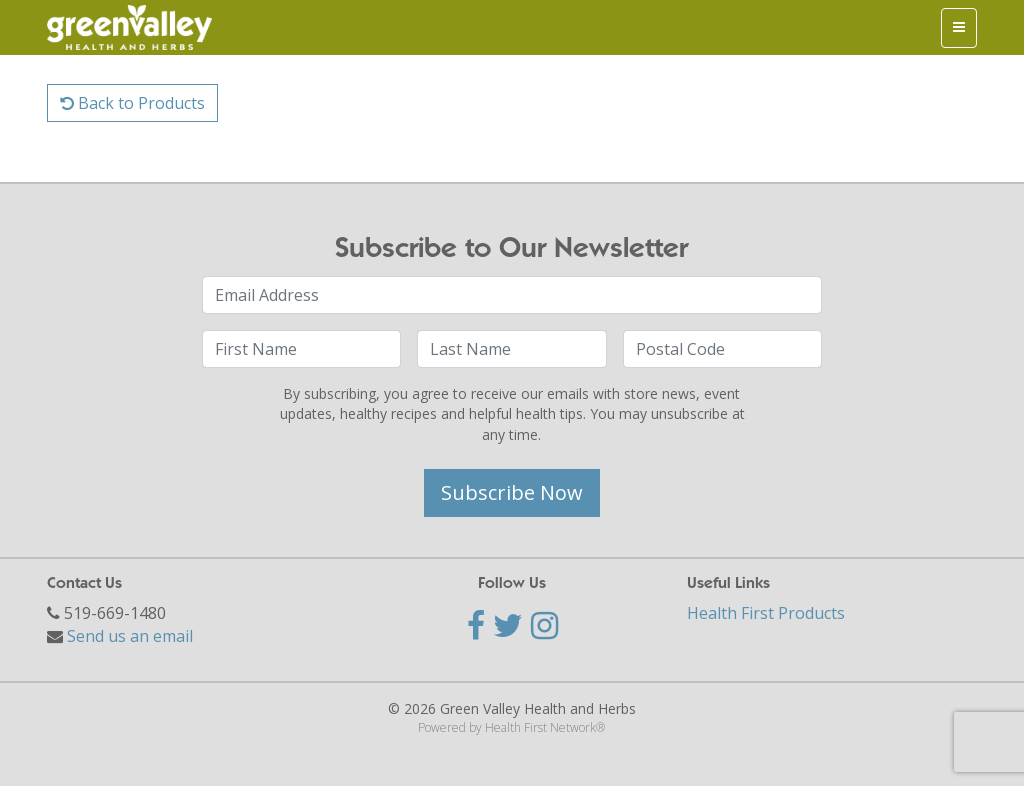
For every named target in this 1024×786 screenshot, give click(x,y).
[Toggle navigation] (959, 28)
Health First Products (766, 613)
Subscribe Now (512, 492)
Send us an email (130, 636)
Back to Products (132, 103)
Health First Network (540, 727)
